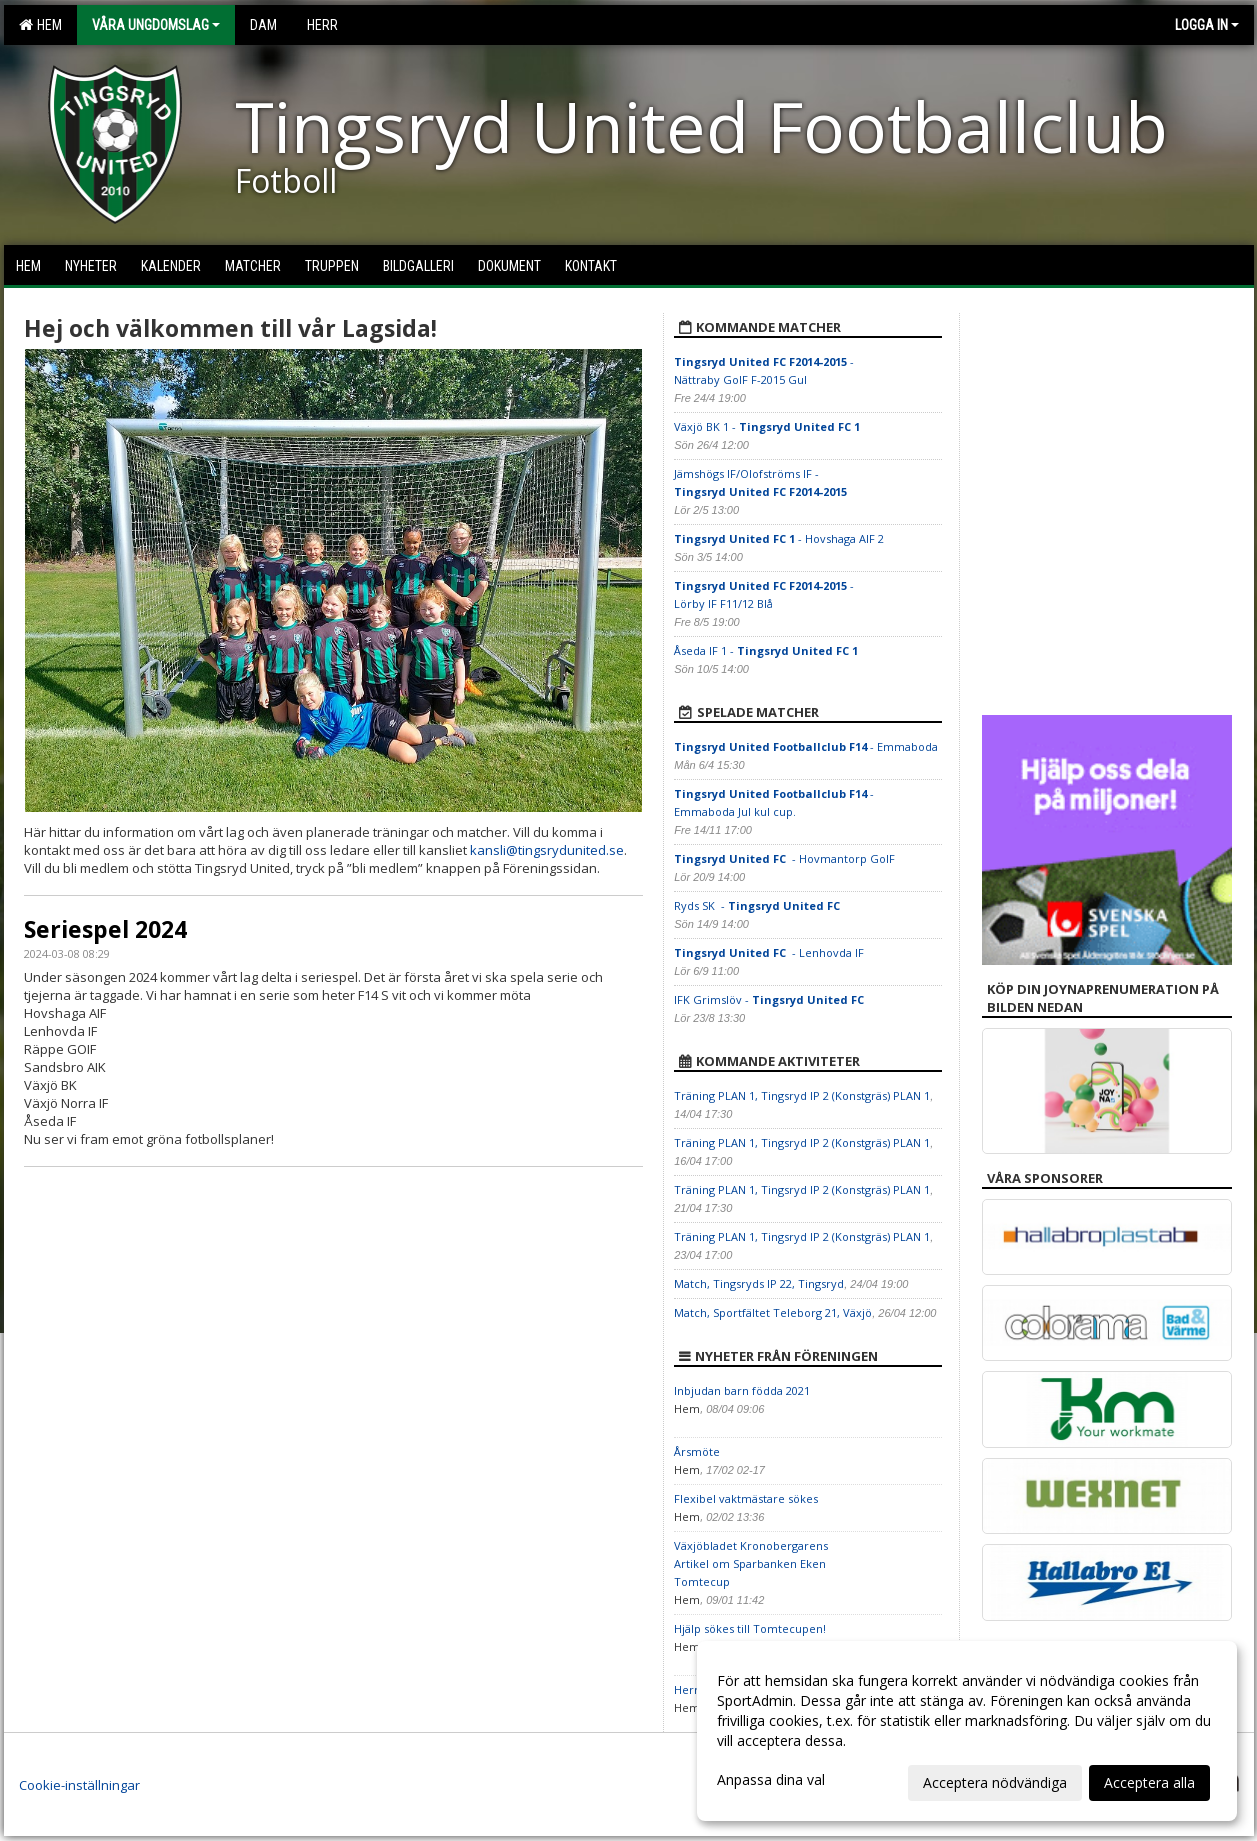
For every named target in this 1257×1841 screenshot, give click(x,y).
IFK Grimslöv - (770, 999)
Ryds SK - (758, 905)
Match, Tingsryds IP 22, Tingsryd (759, 1283)
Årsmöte (697, 1451)
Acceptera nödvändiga (995, 1782)
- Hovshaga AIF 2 (779, 538)
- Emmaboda (807, 746)
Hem (40, 25)
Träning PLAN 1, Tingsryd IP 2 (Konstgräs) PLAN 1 (802, 1095)
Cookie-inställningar (79, 1785)
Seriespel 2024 (105, 929)
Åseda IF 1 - (766, 650)
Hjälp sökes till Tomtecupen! (750, 1628)
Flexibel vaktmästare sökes (746, 1498)
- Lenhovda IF (769, 952)
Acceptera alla (1149, 1782)
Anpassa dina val (771, 1780)
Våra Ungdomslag (156, 25)
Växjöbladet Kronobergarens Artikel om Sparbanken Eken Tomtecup (751, 1563)
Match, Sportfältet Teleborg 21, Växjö (773, 1312)
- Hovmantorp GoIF (786, 858)
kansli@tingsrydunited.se (547, 850)
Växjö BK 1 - (767, 426)
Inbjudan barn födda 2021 (742, 1390)
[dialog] (967, 1731)
